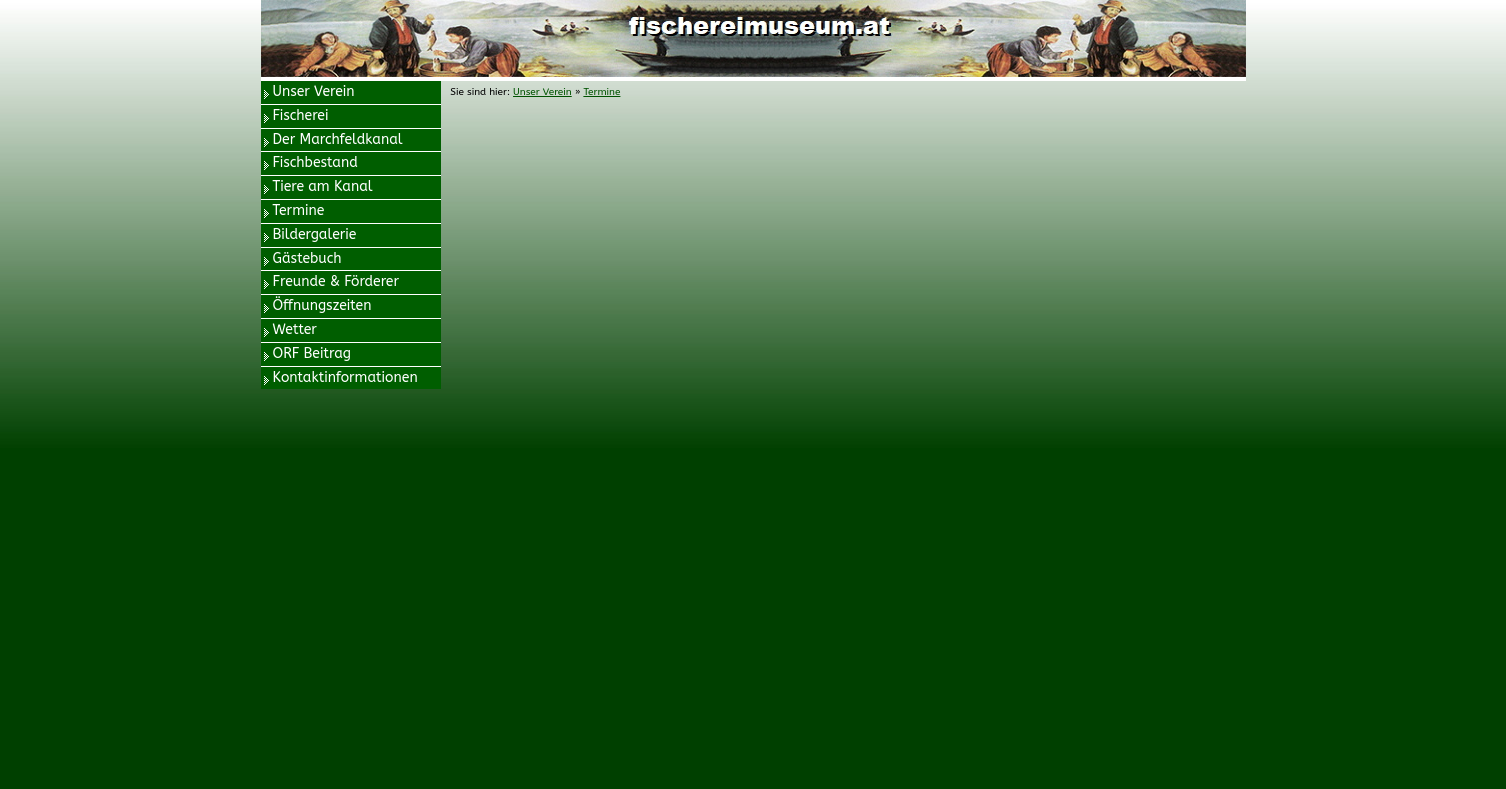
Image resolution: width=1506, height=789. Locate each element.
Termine (299, 210)
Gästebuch (307, 258)
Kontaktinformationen (345, 377)
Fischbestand (315, 162)
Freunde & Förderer (336, 281)
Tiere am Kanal (323, 186)
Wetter (295, 329)
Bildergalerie (315, 234)
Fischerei (301, 115)
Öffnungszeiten (322, 305)
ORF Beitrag (312, 353)
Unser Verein (314, 91)
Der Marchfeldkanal (338, 139)
